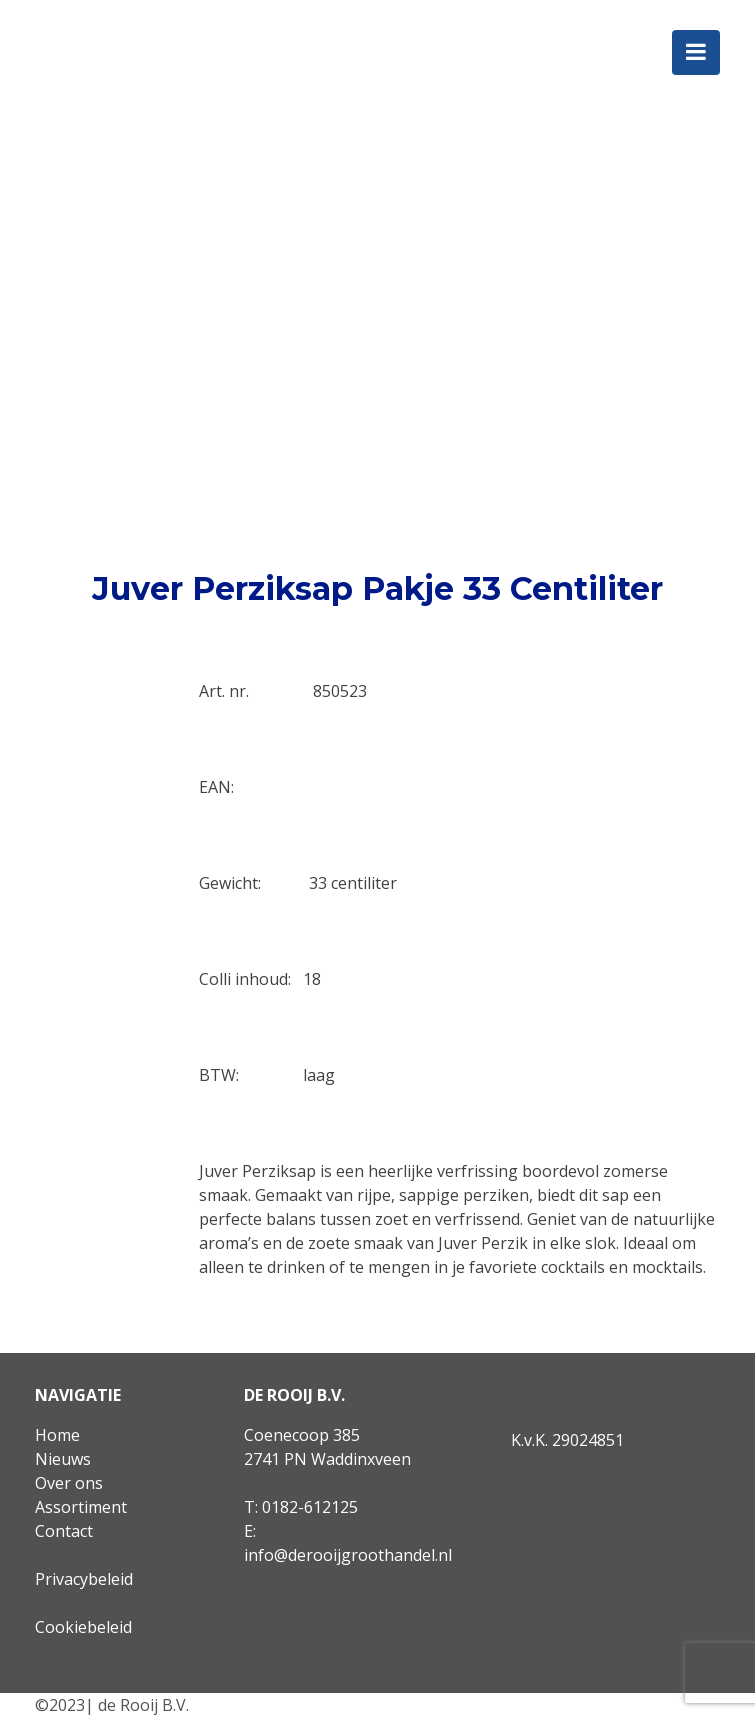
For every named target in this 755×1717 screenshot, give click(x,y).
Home (57, 1435)
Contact (64, 1531)
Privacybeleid (84, 1579)
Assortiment (81, 1507)
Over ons (69, 1483)
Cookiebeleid (83, 1627)
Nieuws (63, 1459)
